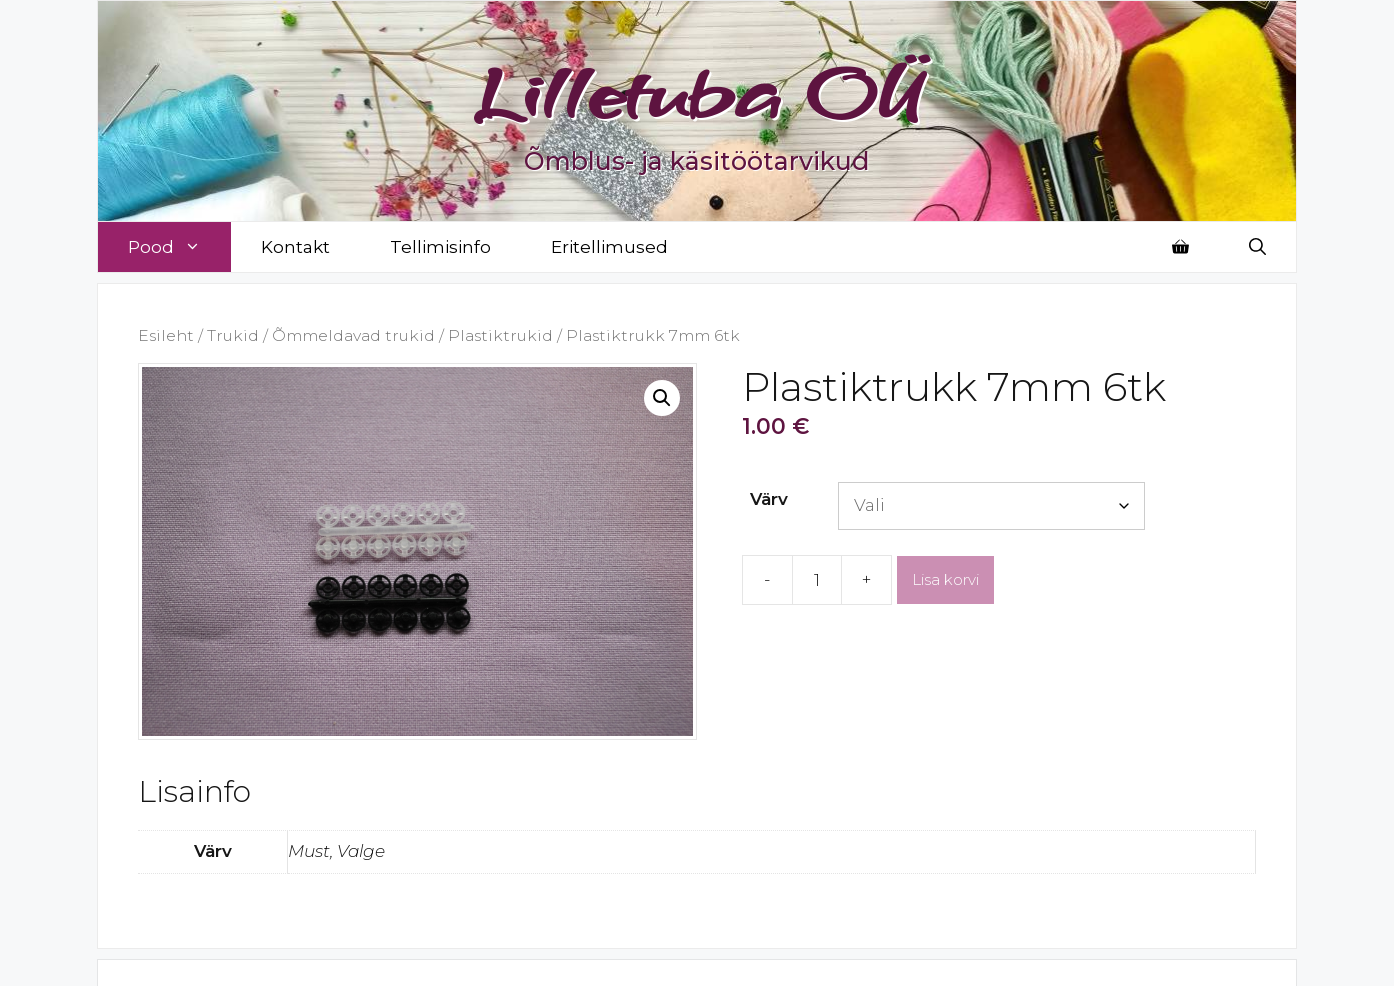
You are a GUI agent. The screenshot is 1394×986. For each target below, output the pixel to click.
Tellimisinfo (440, 247)
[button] (662, 398)
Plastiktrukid (500, 335)
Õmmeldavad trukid (353, 335)
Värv (769, 499)
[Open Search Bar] (1257, 247)
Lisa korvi (945, 579)
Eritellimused (609, 247)
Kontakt (295, 247)
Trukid (233, 335)
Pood (179, 247)
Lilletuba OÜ (697, 92)
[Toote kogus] (817, 580)
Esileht (166, 335)
